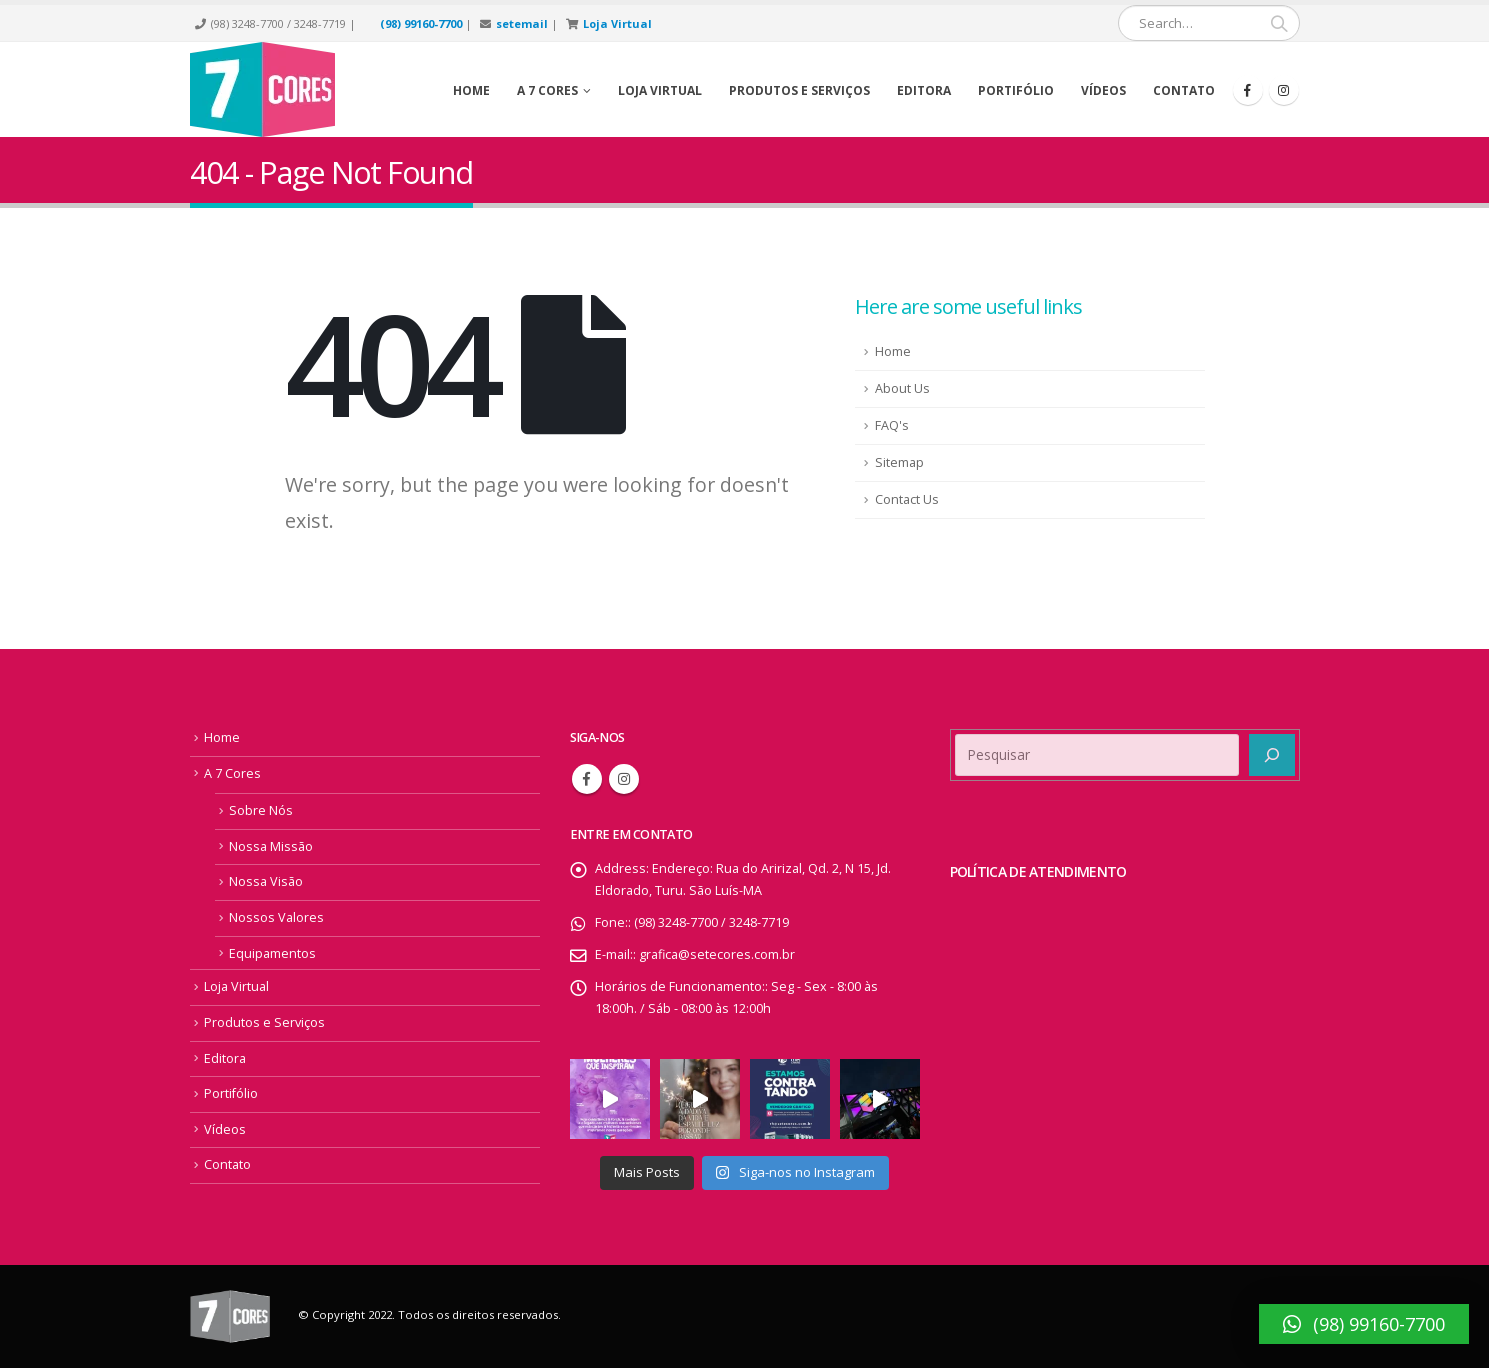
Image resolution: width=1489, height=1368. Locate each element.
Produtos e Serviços (799, 90)
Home (471, 90)
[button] (1364, 1324)
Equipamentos (272, 953)
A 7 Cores (232, 773)
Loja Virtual (617, 23)
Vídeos (1103, 90)
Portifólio (1016, 90)
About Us (902, 388)
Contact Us (907, 499)
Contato (1184, 90)
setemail (522, 23)
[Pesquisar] (1272, 755)
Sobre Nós (261, 810)
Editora (924, 90)
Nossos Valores (276, 917)
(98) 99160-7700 (421, 23)
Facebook (587, 779)
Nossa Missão (271, 846)
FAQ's (892, 425)
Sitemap (899, 462)
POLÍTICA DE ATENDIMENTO (1038, 871)
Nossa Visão (266, 881)
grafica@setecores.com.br (717, 954)
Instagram (624, 779)
